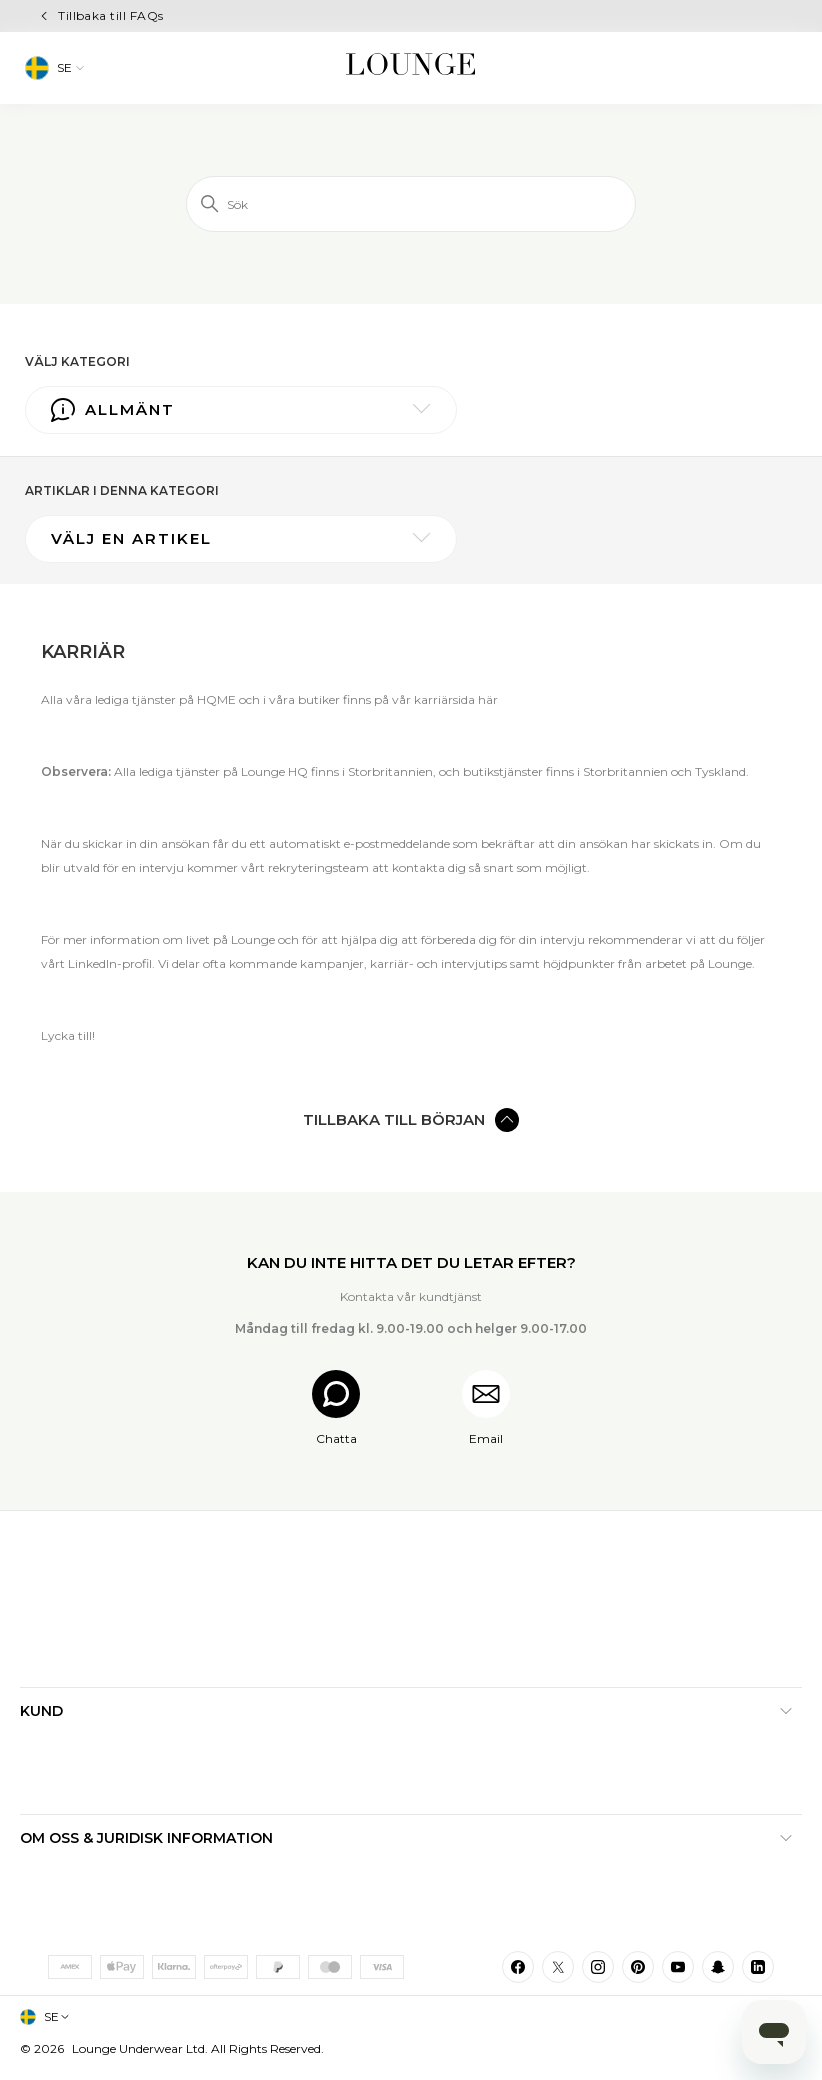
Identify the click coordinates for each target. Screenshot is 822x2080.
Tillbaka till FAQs (111, 15)
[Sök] (411, 204)
